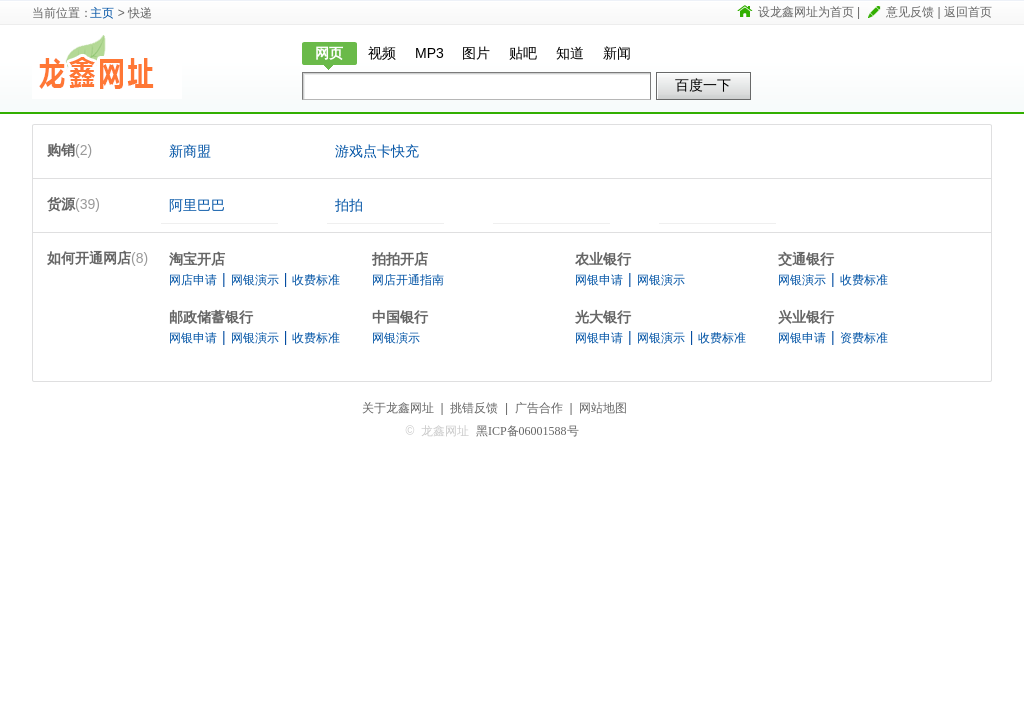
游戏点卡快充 (377, 151)
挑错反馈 (474, 408)
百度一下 (703, 85)
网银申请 (599, 280)
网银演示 (255, 280)
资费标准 (864, 338)
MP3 (429, 53)
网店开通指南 (408, 280)
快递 (232, 67)
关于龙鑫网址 (398, 408)
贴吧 (523, 53)
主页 (102, 13)
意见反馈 (910, 12)
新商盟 (190, 151)
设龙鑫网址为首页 (806, 12)
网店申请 (193, 280)
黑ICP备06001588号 (527, 431)
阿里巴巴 (197, 205)
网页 (329, 53)
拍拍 (349, 205)
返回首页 (968, 12)
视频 (382, 53)
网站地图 (603, 408)
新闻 (617, 53)
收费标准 (316, 280)
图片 (476, 53)
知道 (570, 53)
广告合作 (539, 408)
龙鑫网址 (107, 67)
